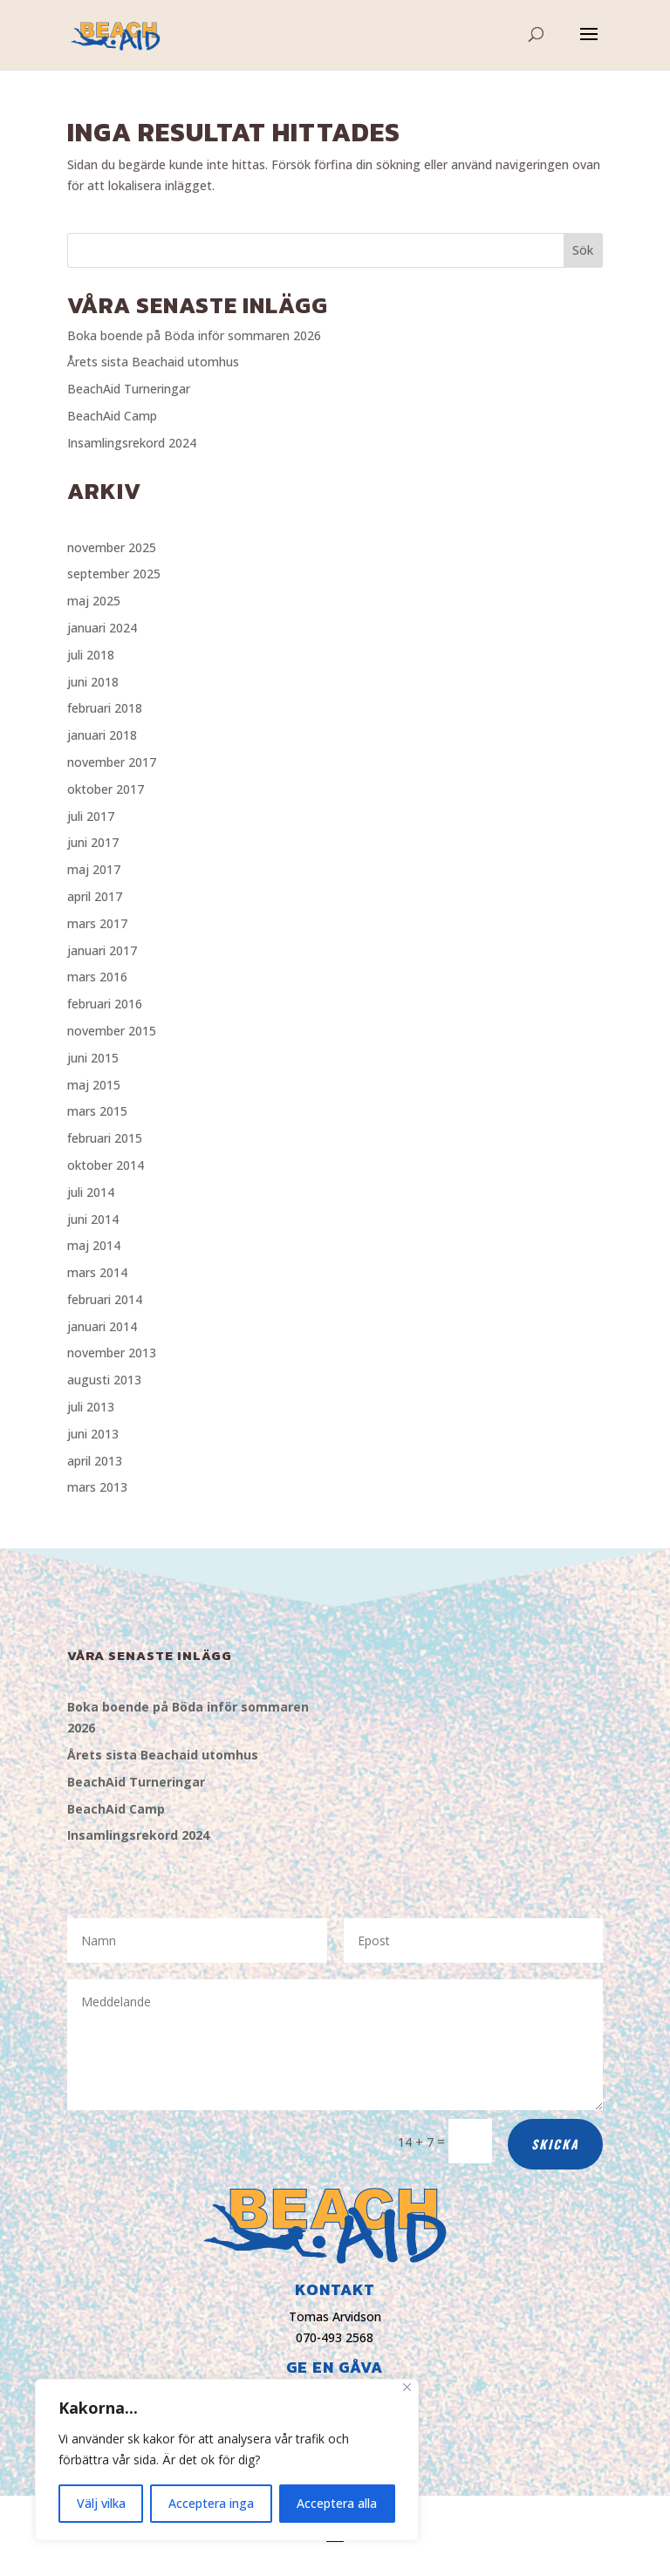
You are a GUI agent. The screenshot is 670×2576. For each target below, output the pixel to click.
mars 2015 (97, 1111)
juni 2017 (93, 842)
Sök (582, 250)
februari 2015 (104, 1138)
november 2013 (111, 1352)
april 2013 (94, 1460)
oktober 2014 (105, 1165)
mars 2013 (97, 1487)
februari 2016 (104, 1003)
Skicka (555, 2144)
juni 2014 (93, 1219)
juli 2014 (90, 1192)
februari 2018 (104, 708)
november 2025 (111, 547)
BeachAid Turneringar (128, 388)
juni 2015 (93, 1057)
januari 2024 (102, 627)
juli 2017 (90, 816)
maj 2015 (93, 1084)
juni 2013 (93, 1433)
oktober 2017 (105, 789)
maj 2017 (93, 869)
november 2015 (111, 1030)
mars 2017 (97, 923)
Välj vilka (101, 2503)
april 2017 (94, 896)
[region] (227, 2460)
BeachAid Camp (112, 415)
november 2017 (111, 762)
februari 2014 (104, 1299)
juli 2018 (90, 654)
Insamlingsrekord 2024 (131, 442)
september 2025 (114, 573)
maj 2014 (93, 1245)
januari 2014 (102, 1326)
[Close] (407, 2387)
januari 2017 (102, 950)
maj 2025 (93, 600)
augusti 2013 (104, 1379)
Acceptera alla (337, 2503)
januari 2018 (102, 735)
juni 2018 (93, 681)
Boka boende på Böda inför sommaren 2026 (194, 335)
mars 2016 (97, 976)
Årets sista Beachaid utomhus (153, 361)
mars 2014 (97, 1272)
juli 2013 (90, 1406)
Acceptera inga (211, 2503)
